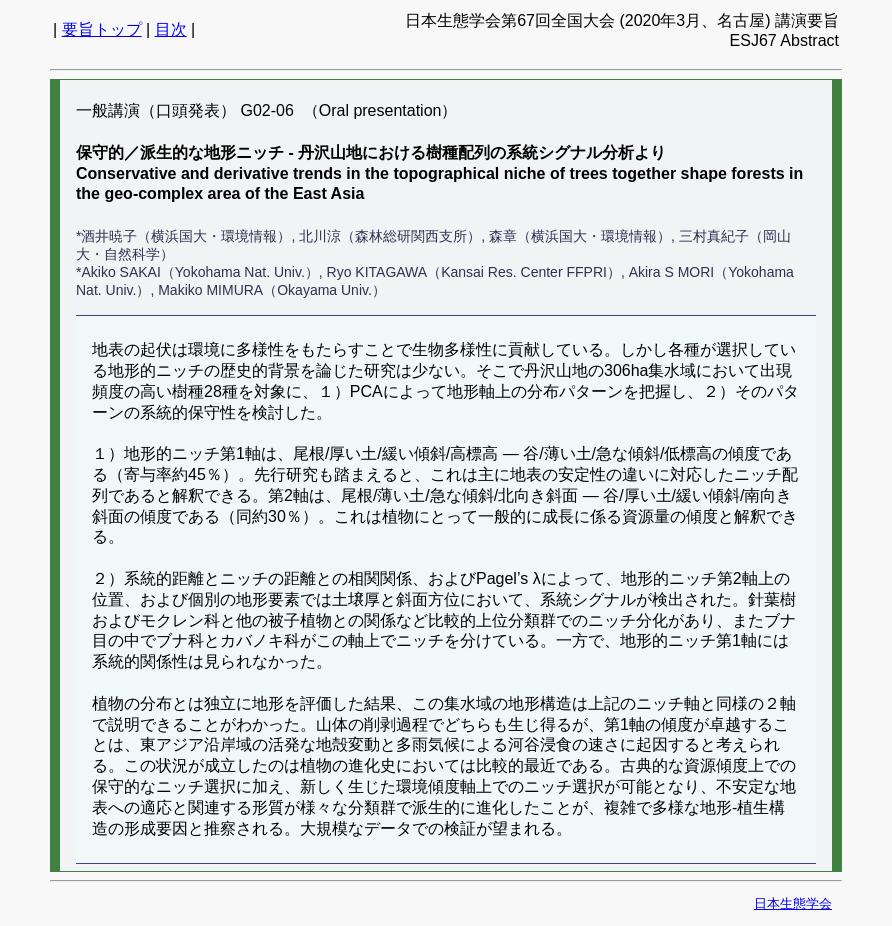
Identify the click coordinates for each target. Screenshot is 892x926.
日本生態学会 (793, 903)
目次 (171, 29)
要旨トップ (102, 29)
